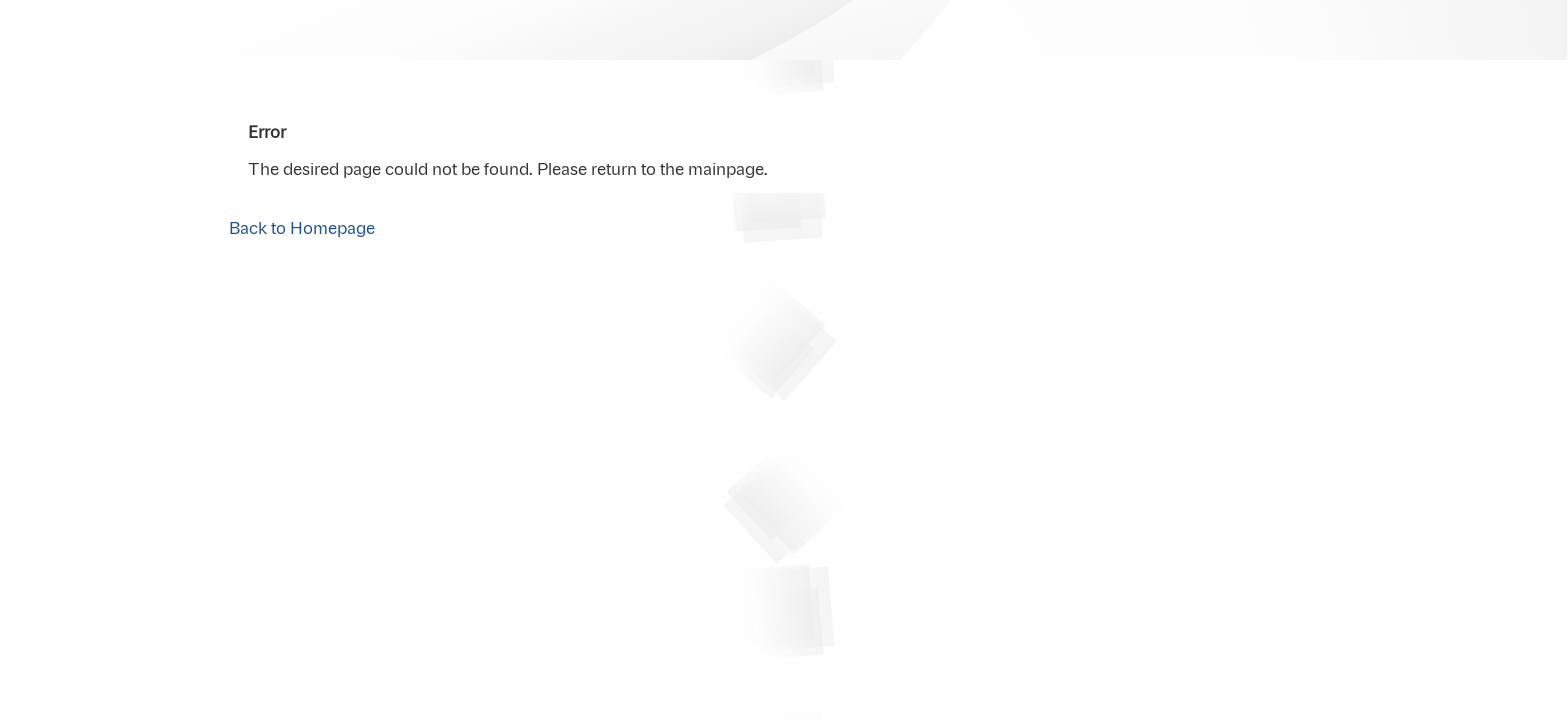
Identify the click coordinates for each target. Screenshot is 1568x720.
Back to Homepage (302, 229)
